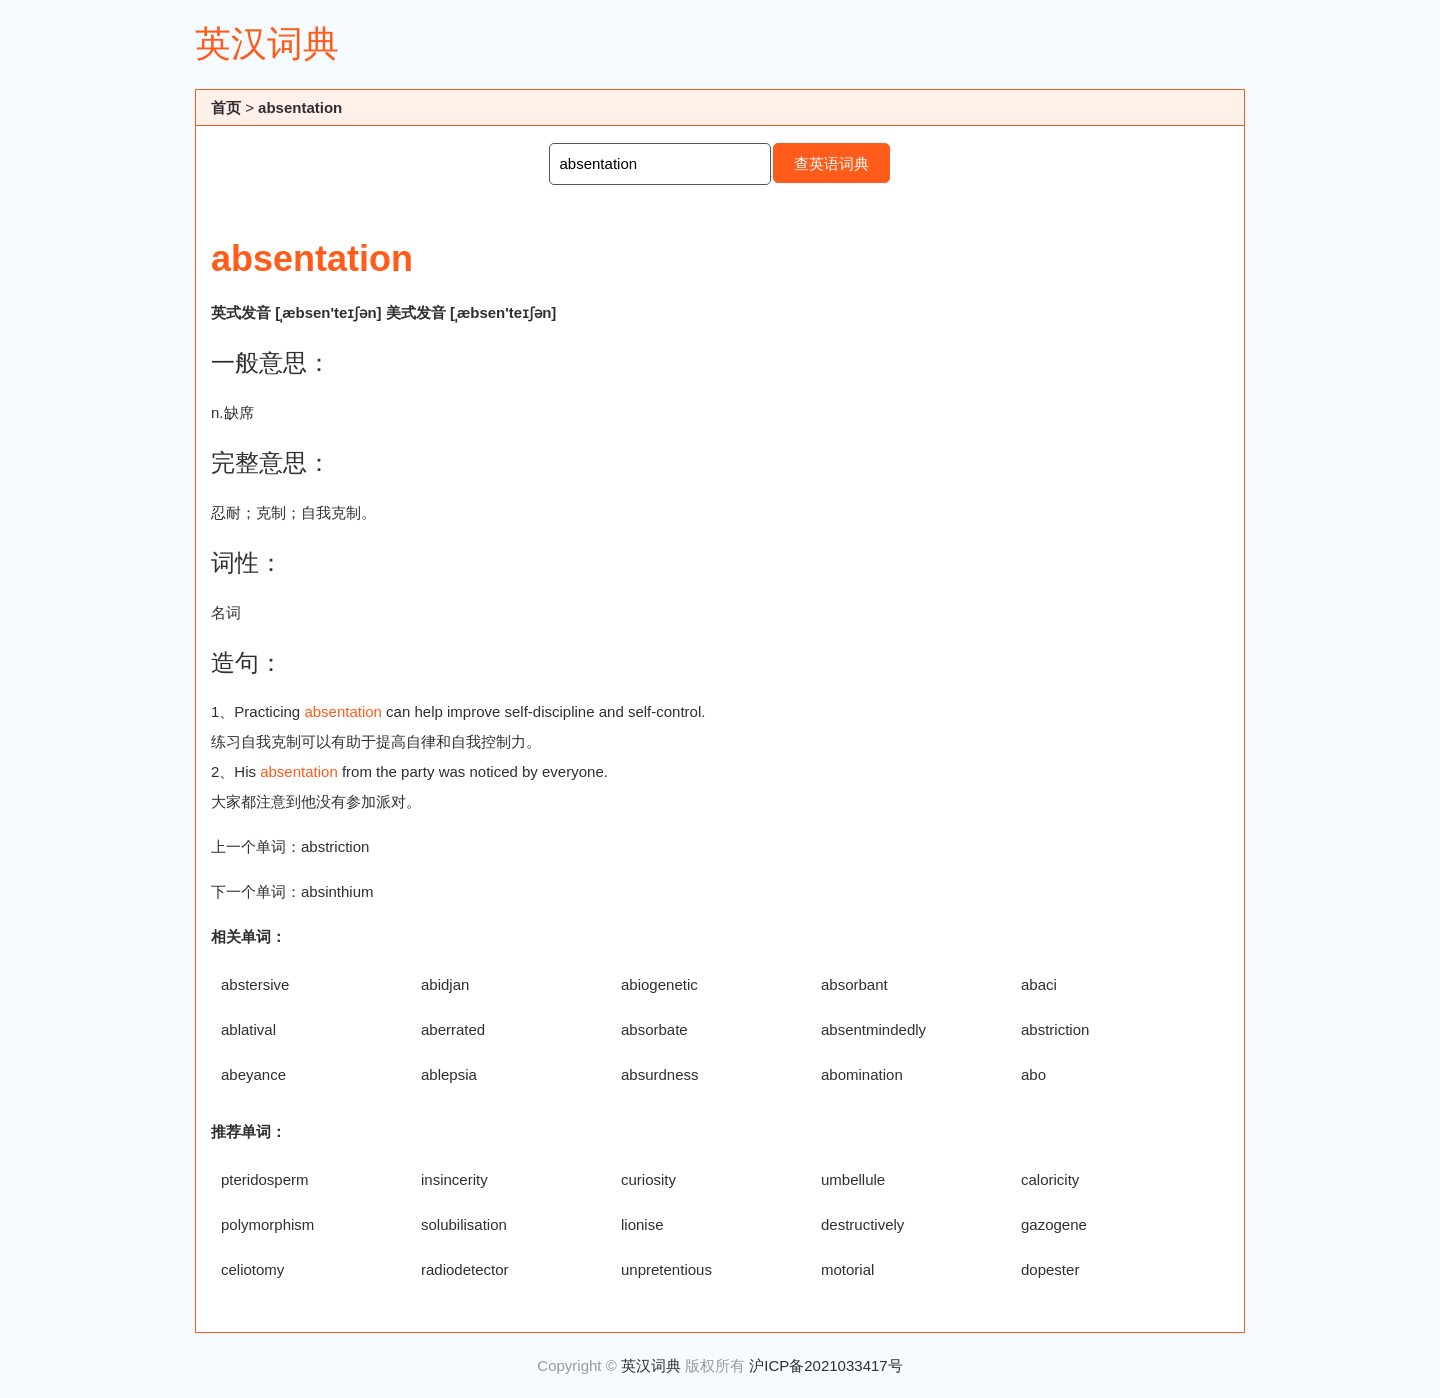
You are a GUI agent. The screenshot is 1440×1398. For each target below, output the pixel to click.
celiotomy (252, 1269)
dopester (1050, 1269)
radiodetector (465, 1269)
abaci (1039, 984)
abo (1033, 1074)
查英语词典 (831, 163)
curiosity (648, 1179)
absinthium (337, 891)
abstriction (335, 846)
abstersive (255, 984)
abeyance (253, 1074)
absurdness (660, 1074)
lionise (642, 1224)
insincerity (454, 1179)
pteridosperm (265, 1179)
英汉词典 (267, 43)
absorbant (854, 984)
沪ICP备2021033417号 (825, 1365)
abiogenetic (659, 984)
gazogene (1054, 1224)
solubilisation (464, 1224)
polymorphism (267, 1224)
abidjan (445, 984)
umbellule (853, 1179)
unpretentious (666, 1269)
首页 (226, 107)
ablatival (248, 1029)
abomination (862, 1074)
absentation (300, 107)
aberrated (453, 1029)
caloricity (1050, 1179)
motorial (847, 1269)
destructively (862, 1224)
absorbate (654, 1029)
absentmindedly (873, 1029)
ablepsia (449, 1074)
